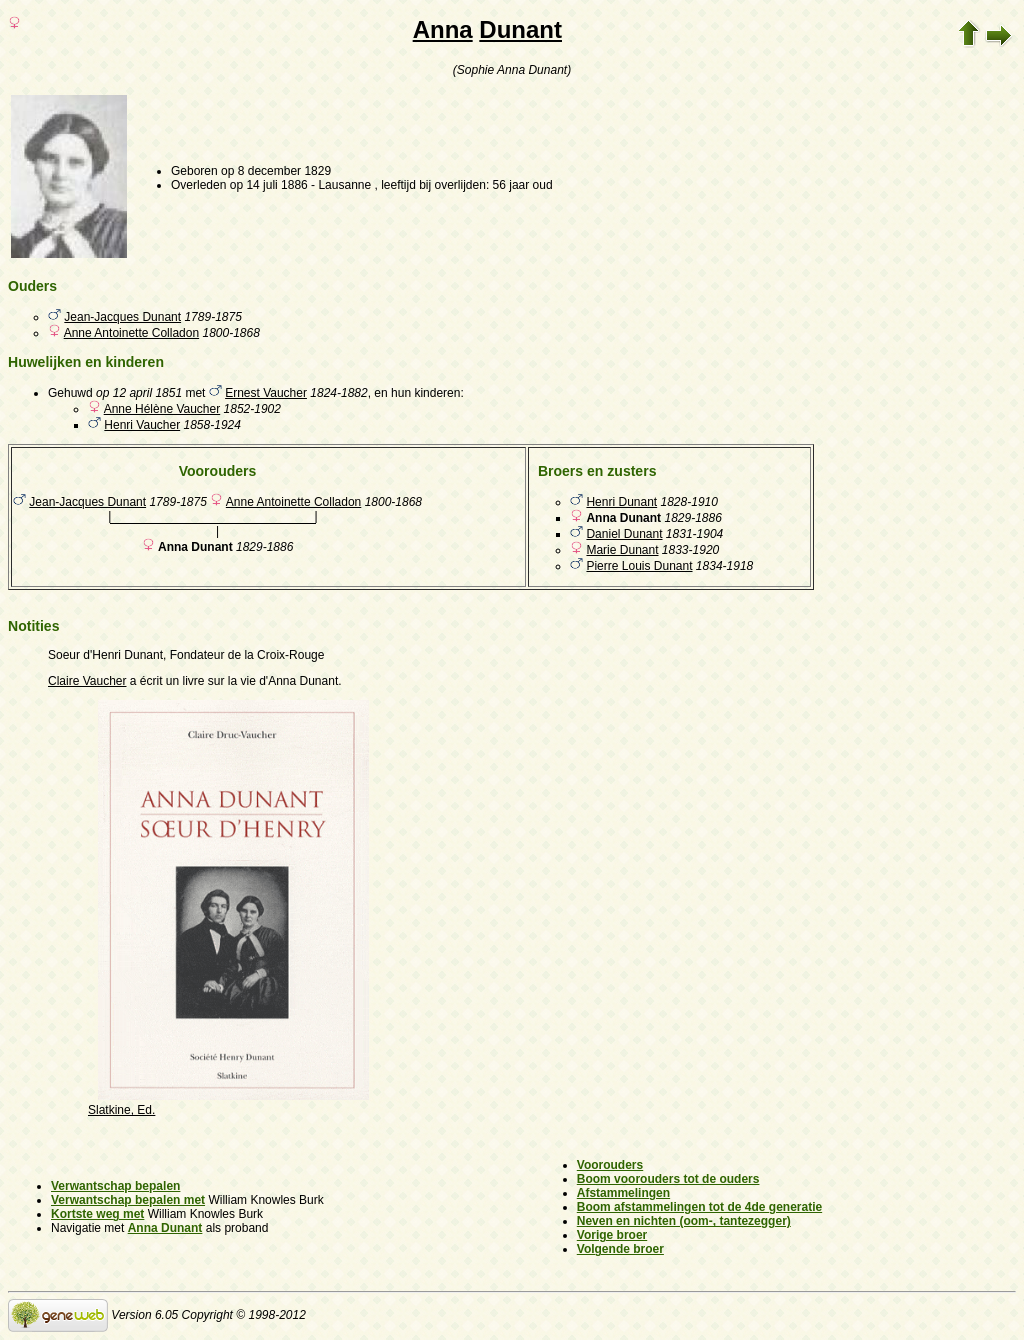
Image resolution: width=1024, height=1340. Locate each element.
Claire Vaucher (87, 681)
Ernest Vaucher (266, 393)
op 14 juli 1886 (269, 185)
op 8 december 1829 (276, 171)
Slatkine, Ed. (121, 1110)
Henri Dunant (621, 502)
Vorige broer (612, 1235)
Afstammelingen (623, 1193)
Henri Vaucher (142, 425)
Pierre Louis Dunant (639, 566)
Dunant (520, 29)
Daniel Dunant (624, 534)
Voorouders (610, 1165)
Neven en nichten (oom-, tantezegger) (684, 1221)
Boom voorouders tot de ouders (668, 1179)
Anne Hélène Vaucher (162, 409)
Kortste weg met (97, 1214)
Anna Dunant (165, 1228)
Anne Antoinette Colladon (131, 333)
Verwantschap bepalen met (128, 1200)
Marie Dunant (622, 550)
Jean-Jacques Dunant (122, 317)
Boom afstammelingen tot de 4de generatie (699, 1207)
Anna (443, 29)
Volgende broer (620, 1249)
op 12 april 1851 (139, 393)
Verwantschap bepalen (115, 1186)
